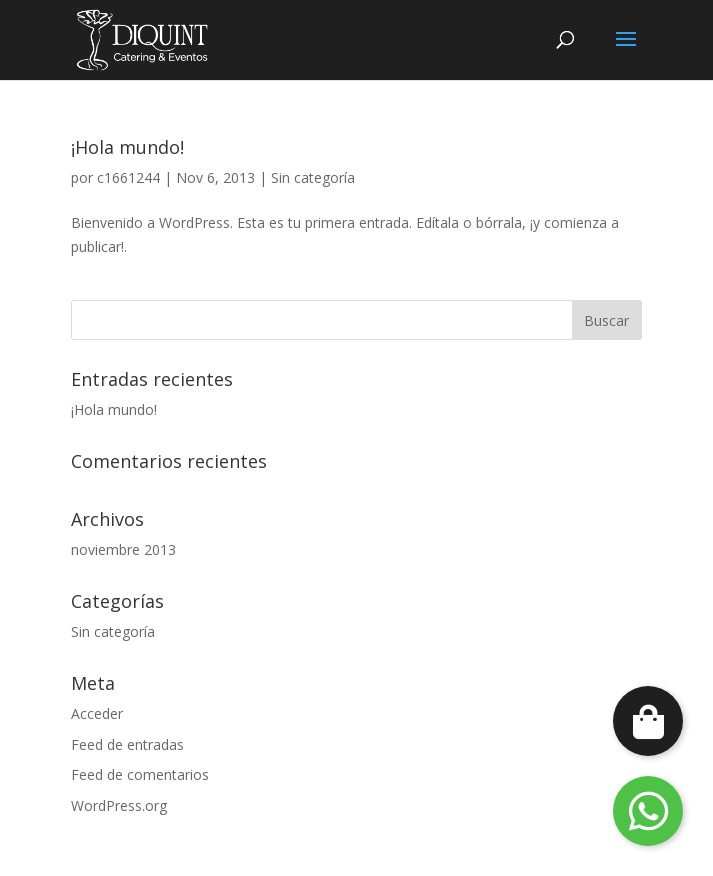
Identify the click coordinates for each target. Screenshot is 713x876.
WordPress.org (119, 805)
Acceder (97, 713)
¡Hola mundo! (127, 147)
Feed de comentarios (140, 774)
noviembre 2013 (123, 549)
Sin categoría (313, 177)
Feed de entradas (127, 744)
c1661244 (128, 177)
